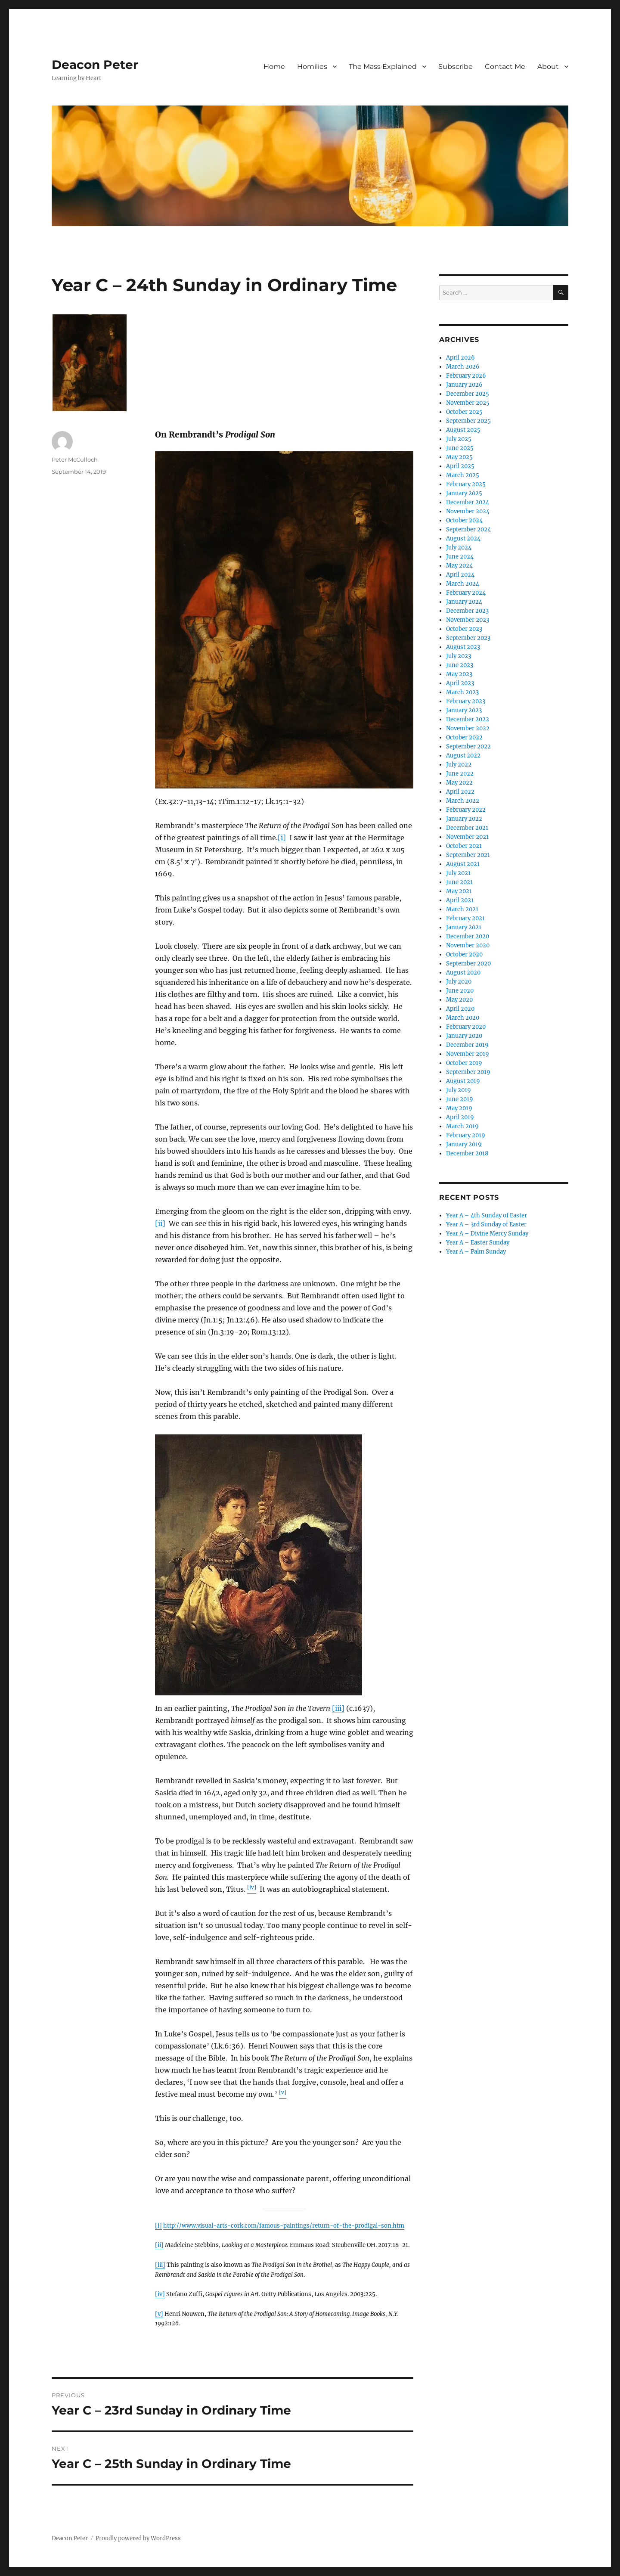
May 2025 (459, 457)
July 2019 (458, 1090)
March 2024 (462, 583)
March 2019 (462, 1126)
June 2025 (460, 448)
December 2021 (467, 828)
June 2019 (459, 1099)
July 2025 (458, 439)
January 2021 (463, 927)
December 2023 (467, 611)
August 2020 (463, 972)
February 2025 (466, 484)
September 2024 (468, 529)
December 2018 (467, 1153)
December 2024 (467, 502)
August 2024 (463, 538)
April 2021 (460, 900)
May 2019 (459, 1108)
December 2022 (467, 719)
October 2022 (464, 737)
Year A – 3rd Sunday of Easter (486, 1224)
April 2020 (460, 1008)
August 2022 (463, 755)
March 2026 (463, 366)
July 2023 (458, 656)
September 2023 (468, 638)
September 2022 (468, 746)
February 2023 (465, 701)
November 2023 (467, 620)
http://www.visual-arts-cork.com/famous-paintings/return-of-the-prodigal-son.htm (283, 2225)
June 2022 (460, 773)
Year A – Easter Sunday (477, 1242)
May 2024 (459, 565)
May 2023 (459, 674)
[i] (282, 837)
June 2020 (460, 990)
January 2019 (464, 1144)
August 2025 (463, 430)
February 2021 (465, 918)
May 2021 (459, 891)
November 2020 (468, 945)
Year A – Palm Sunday (476, 1251)
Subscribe (455, 66)
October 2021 (464, 846)
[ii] (160, 1223)
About (548, 66)
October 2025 (464, 412)
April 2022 (460, 791)
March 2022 (462, 800)
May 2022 (459, 782)
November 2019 (467, 1054)
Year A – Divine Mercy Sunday (487, 1233)
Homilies (312, 66)
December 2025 (467, 393)
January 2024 (464, 601)
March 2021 (462, 909)
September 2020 (468, 963)
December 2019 (467, 1045)
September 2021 (468, 855)
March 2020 (462, 1017)
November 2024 (468, 511)
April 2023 (460, 683)
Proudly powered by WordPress (138, 2538)
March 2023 (462, 692)
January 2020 (464, 1036)
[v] (159, 2314)
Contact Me (505, 66)
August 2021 (463, 864)
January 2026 (464, 384)
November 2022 (468, 728)
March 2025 (462, 475)
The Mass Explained (383, 66)
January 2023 (464, 710)
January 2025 (464, 493)
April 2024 (460, 574)
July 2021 (458, 873)
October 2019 (464, 1063)
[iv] (160, 2294)
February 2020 (466, 1026)
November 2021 (467, 837)
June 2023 (459, 665)
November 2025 (468, 403)
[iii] (338, 1708)
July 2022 (458, 764)
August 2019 (463, 1081)
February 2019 (465, 1135)
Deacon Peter (95, 64)
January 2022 (464, 818)
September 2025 (468, 421)
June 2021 (459, 882)
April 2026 (460, 357)
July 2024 (458, 547)
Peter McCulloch (75, 459)
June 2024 (460, 556)
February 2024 (466, 592)
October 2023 (464, 629)
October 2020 (464, 954)
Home (274, 66)
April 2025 (460, 466)
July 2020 (458, 981)
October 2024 (464, 520)
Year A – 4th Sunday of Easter (486, 1215)
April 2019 (460, 1117)
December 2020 (467, 936)
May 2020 (459, 999)
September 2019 (468, 1072)
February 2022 (466, 809)
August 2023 (463, 647)
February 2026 (466, 375)
